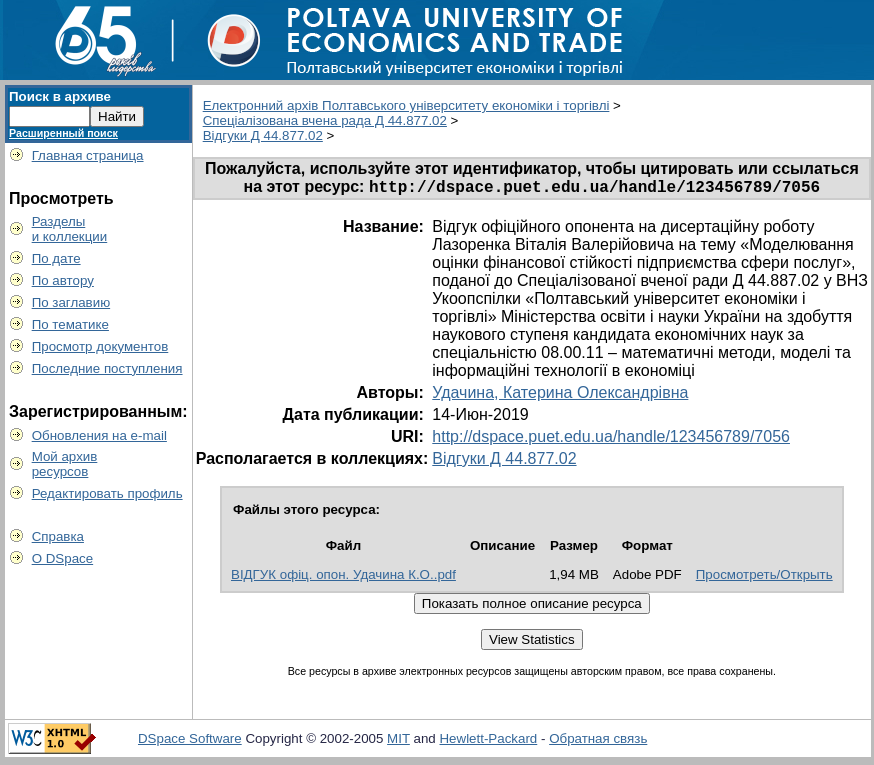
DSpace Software (190, 741)
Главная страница (88, 155)
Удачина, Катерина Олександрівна (560, 395)
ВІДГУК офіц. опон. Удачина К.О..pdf (343, 577)
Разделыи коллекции (70, 229)
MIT (398, 741)
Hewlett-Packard (488, 741)
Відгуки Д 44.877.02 (263, 135)
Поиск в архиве (60, 96)
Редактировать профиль (107, 493)
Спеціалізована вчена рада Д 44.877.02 (325, 120)
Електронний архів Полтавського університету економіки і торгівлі (406, 105)
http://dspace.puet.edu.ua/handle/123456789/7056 (611, 439)
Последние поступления (107, 368)
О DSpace (63, 558)
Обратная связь (598, 741)
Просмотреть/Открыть (764, 577)
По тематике (70, 324)
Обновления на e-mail (99, 435)
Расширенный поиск (63, 133)
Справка (58, 536)
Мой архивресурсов (65, 464)
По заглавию (71, 302)
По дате (56, 258)
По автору (63, 280)
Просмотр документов (100, 346)
